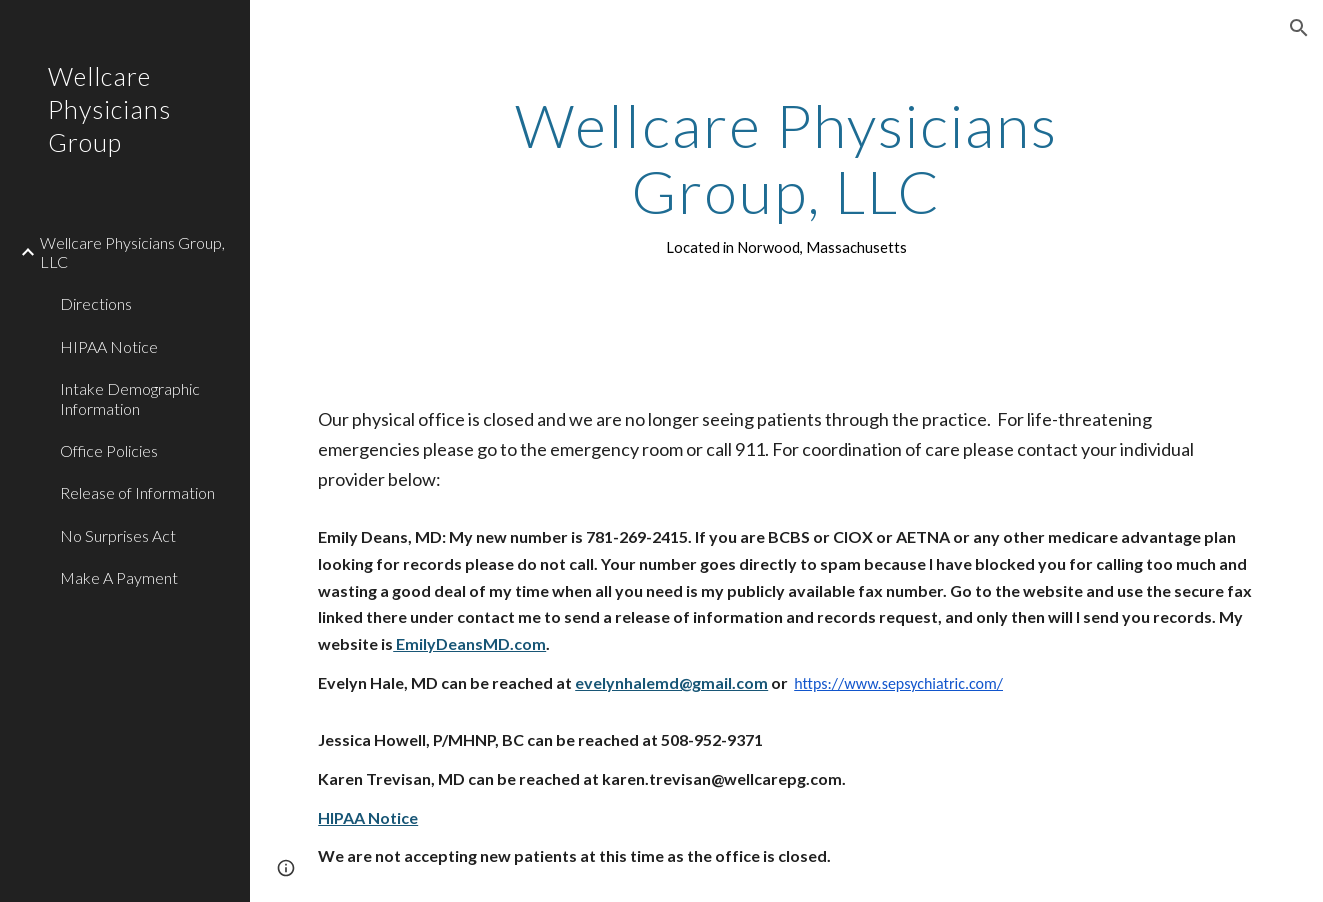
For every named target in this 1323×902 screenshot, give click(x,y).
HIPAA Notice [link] (109, 346)
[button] (1299, 28)
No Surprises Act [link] (118, 535)
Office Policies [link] (109, 450)
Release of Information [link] (137, 492)
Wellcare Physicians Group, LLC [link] (132, 252)
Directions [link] (96, 303)
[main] (786, 176)
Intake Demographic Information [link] (130, 398)
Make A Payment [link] (119, 577)
